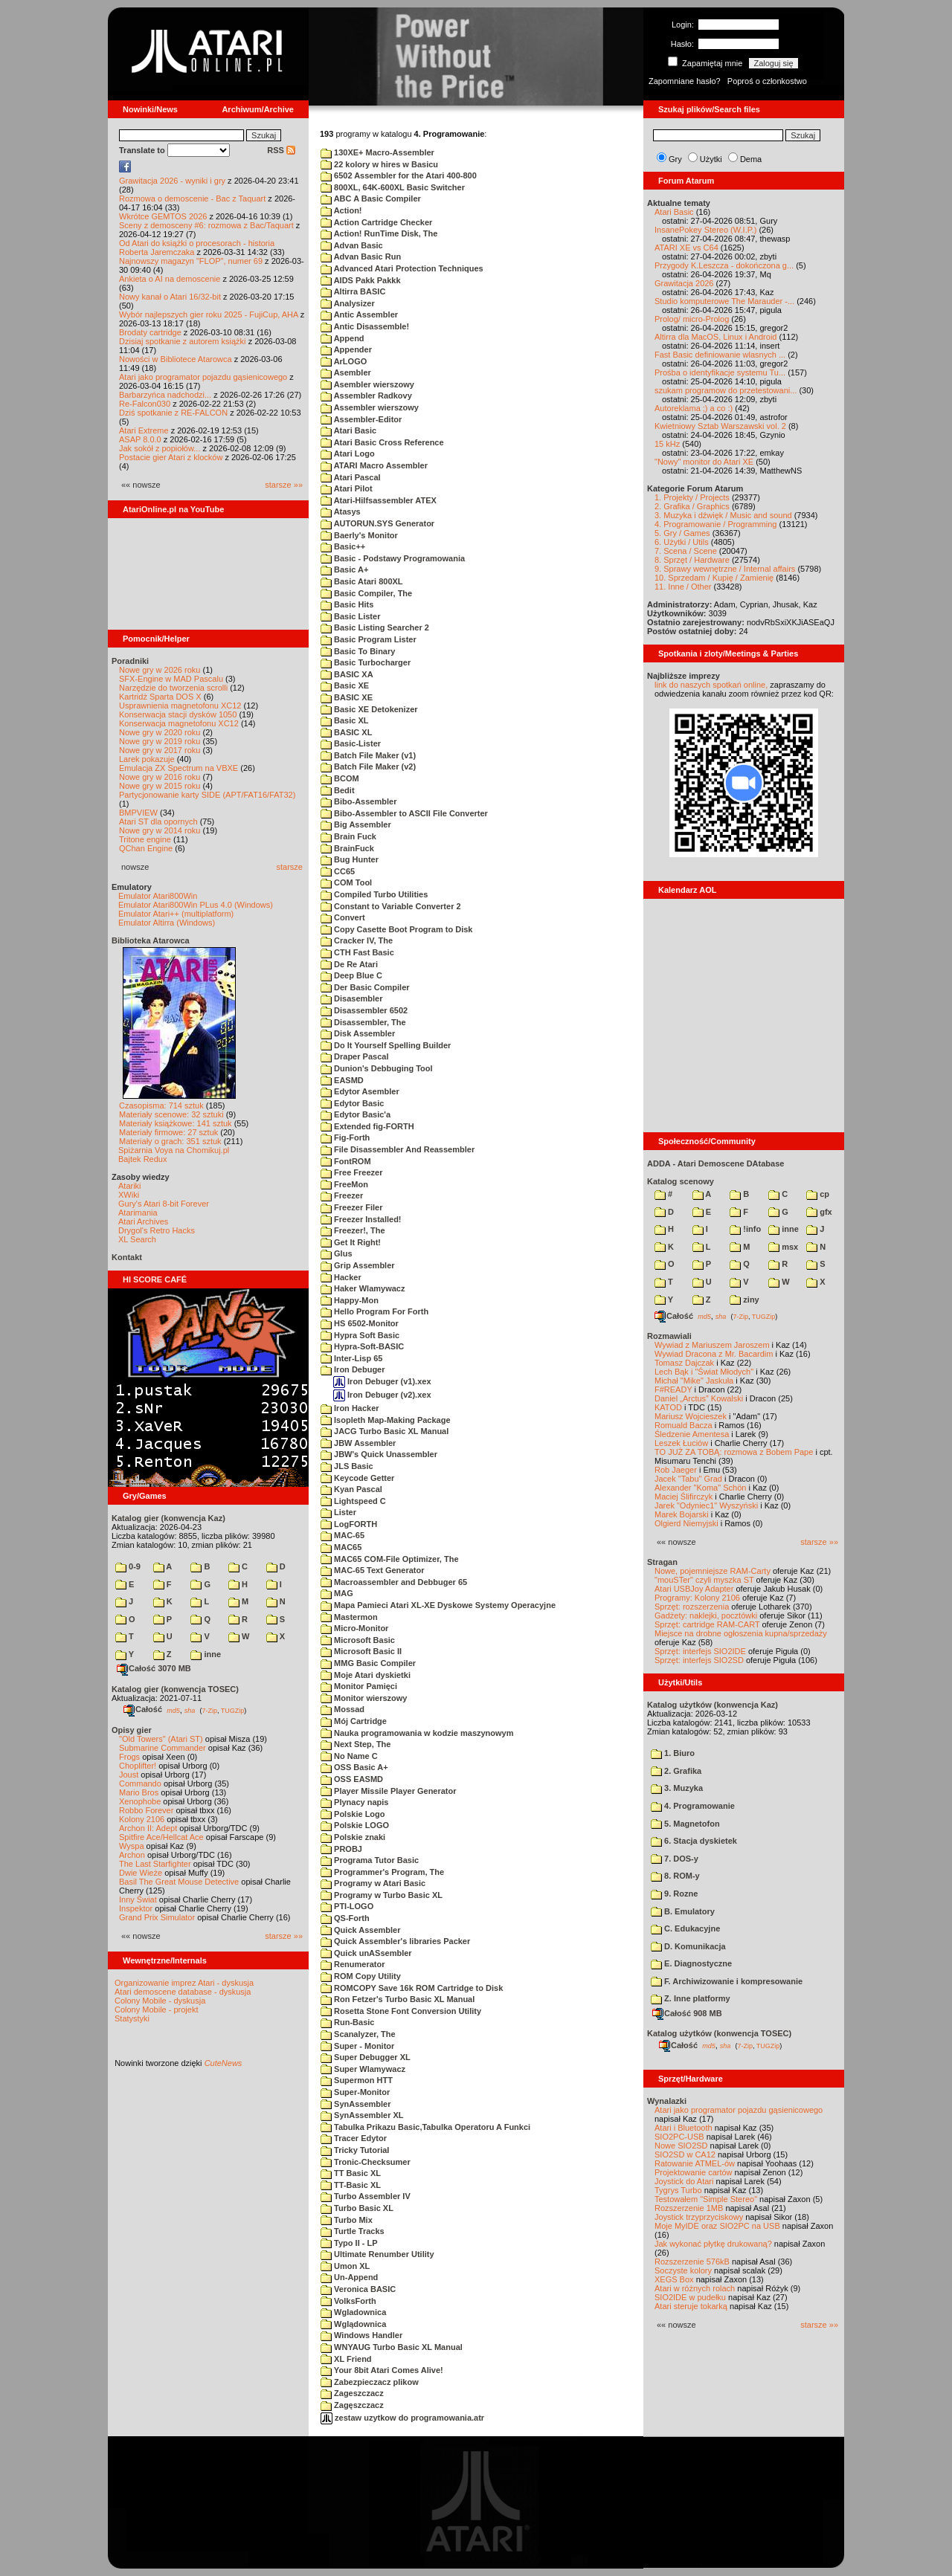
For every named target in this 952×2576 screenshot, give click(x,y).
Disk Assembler (358, 1033)
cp (817, 1193)
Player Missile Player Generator (389, 1790)
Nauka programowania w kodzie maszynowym (417, 1732)
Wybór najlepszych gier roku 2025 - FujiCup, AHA (208, 314)
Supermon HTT (357, 2080)
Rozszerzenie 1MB (688, 2208)
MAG (337, 1593)
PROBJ (341, 1848)
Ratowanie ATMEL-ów (694, 2163)
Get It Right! (351, 1242)
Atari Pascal (351, 477)
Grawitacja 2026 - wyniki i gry (172, 180)
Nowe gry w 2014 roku (159, 830)
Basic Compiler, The (366, 593)
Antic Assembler (359, 314)
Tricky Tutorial (355, 2150)
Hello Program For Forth (374, 1311)
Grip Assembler (358, 1265)
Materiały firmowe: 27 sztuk (168, 1132)
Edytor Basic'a (355, 1114)
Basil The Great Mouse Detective (179, 1881)
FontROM (346, 1161)
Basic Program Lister (368, 639)
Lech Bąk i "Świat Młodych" (703, 1371)
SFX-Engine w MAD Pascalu (171, 678)
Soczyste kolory (683, 2270)
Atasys (341, 511)
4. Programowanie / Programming (715, 524)
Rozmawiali (669, 1335)
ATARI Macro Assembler (374, 465)
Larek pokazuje (147, 759)
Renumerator (353, 1964)
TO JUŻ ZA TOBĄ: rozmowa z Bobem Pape (733, 1451)
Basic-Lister (351, 743)
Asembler (346, 372)
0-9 (128, 1566)
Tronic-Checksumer (366, 2161)
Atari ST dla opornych (158, 821)
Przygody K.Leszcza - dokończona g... (724, 265)
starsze (290, 866)
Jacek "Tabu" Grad (688, 1478)
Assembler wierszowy (370, 407)
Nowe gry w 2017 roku (159, 750)
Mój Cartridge (354, 1721)
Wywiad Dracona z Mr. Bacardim (713, 1353)
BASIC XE (347, 697)
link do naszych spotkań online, (711, 684)
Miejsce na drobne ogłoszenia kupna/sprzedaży (740, 1633)
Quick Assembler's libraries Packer (395, 1941)
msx (783, 1246)
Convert (343, 917)
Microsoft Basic (358, 1640)
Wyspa (131, 1845)
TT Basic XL (351, 2173)
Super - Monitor (357, 2045)
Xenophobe (140, 1801)
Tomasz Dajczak (684, 1362)
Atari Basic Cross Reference (382, 442)
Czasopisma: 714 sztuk (161, 1105)
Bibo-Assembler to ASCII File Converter (404, 813)
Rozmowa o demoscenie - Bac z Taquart (192, 198)
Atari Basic (348, 430)
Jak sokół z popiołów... (159, 448)
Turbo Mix (347, 2219)
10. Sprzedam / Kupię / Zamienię (714, 577)
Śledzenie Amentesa (691, 1434)
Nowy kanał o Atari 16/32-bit (170, 296)
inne (205, 1654)
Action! (341, 210)
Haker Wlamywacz (363, 1288)
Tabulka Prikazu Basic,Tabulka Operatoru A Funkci (425, 2127)
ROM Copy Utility (361, 1976)
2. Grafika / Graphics (692, 506)
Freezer (342, 1195)
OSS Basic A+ (354, 1767)
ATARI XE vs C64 (686, 247)
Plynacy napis (354, 1802)
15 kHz (667, 443)
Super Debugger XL (366, 2057)
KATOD (668, 1407)
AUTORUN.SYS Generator (377, 523)
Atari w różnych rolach (694, 2288)
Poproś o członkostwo (767, 81)
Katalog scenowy (680, 1181)
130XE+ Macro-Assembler (377, 152)
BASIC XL (346, 732)
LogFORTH (349, 1524)
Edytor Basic (352, 1103)
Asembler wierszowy (367, 384)
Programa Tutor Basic (370, 1860)
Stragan (662, 1561)
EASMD (342, 1080)
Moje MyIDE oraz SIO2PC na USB (717, 2225)
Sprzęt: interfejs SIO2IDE (700, 1651)
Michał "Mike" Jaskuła (693, 1380)
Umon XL (345, 2266)
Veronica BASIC (358, 2289)
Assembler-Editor (361, 419)
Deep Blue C (351, 975)
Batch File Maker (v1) (368, 755)
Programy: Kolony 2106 (697, 1597)
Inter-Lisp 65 (351, 1358)
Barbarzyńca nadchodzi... (165, 394)
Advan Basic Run (361, 256)
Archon (132, 1854)
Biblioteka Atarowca (151, 940)
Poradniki (130, 660)
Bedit (338, 790)
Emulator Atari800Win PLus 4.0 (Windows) (195, 904)
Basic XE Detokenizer (369, 709)
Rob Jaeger (675, 1469)
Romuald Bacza (683, 1425)
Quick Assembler (361, 1929)
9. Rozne (674, 1893)
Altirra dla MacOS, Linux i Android (715, 336)
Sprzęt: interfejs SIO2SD (699, 1660)
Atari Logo (348, 453)
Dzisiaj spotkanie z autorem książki (182, 341)
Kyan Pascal (351, 1489)
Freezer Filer (351, 1207)
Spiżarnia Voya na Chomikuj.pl (173, 1150)
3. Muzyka (677, 1787)
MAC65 (341, 1547)
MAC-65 (342, 1535)
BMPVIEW (138, 812)
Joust (128, 1774)
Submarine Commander (162, 1747)
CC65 (338, 871)
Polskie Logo (353, 1814)
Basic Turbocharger (366, 662)
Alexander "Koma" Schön (700, 1487)
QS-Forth (345, 1918)
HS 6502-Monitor (360, 1323)
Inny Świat (138, 1899)
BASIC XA (347, 674)
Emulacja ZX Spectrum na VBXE (178, 768)
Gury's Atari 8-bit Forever (163, 1203)
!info (745, 1228)
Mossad (342, 1709)
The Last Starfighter (155, 1863)
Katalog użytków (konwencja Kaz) (712, 1704)
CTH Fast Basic (357, 952)
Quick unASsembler (366, 1953)
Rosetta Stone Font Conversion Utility (401, 2011)
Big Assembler (356, 824)
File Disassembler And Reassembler (398, 1149)
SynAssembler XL (362, 2115)
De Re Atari (349, 964)
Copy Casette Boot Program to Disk (396, 929)
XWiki (128, 1194)
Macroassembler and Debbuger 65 (394, 1582)
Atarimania (138, 1212)
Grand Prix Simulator (157, 1917)
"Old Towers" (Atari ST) (161, 1738)
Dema (751, 159)
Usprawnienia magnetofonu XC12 (180, 705)
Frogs (129, 1756)
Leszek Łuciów (681, 1443)
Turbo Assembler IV (366, 2196)
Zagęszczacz (352, 2405)
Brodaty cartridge (150, 332)
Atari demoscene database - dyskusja (183, 1991)
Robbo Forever (146, 1810)
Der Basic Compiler (365, 987)
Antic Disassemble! (365, 326)
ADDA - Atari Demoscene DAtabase (715, 1163)
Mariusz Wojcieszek (690, 1416)
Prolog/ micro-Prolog (691, 318)
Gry (675, 159)
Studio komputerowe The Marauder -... (724, 301)
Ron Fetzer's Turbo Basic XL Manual (398, 1999)
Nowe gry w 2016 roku (159, 776)
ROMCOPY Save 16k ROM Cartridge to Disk (412, 1987)
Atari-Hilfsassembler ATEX (379, 500)
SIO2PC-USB (679, 2136)
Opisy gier (132, 1730)
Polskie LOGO (355, 1825)
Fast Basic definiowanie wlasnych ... (719, 354)
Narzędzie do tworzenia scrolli (173, 687)
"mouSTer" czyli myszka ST (704, 1579)
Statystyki (132, 2018)
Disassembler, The (363, 1022)
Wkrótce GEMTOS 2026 (163, 216)
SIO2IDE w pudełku (690, 2297)
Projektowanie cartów (693, 2172)
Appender (346, 349)
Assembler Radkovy (366, 395)
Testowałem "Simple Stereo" (705, 2199)
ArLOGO (344, 361)
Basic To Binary (358, 651)
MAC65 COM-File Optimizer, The (390, 1559)
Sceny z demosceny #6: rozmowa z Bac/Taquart (206, 225)
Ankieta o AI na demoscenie (169, 278)
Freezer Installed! (361, 1219)
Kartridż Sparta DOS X (160, 696)
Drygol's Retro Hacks (156, 1230)
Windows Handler (361, 2335)
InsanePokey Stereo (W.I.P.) (705, 229)
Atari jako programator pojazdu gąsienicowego (203, 376)
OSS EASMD (352, 1779)
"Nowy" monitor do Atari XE (703, 461)
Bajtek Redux (142, 1159)
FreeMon (344, 1184)
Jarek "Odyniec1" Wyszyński (706, 1505)
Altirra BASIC (353, 291)
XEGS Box (674, 2279)
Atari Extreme (144, 430)
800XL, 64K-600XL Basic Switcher (393, 187)
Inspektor (135, 1908)
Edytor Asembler (360, 1091)
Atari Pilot (347, 488)
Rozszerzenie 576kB (692, 2261)
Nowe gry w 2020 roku (159, 732)
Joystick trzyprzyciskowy (698, 2216)
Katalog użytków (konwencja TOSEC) (719, 2033)
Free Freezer (351, 1172)
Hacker (341, 1277)
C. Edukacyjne (685, 1928)
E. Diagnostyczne (691, 1963)
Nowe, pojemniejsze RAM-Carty (712, 1570)
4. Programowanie (693, 1805)
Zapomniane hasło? (685, 81)
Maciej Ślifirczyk (683, 1496)
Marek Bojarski (681, 1514)
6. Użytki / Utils (681, 542)
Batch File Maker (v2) (368, 766)
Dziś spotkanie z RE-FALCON (173, 412)
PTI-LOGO (347, 1906)
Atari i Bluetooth (683, 2127)
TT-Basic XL (351, 2184)
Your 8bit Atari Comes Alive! (382, 2370)
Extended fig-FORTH (367, 1126)
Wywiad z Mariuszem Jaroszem (712, 1344)
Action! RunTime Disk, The (379, 233)
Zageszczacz (352, 2393)
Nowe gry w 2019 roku (159, 741)
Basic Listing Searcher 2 (375, 627)
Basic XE (345, 685)
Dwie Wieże (140, 1872)
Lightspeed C (353, 1501)
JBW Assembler (358, 1443)
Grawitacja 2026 (684, 283)
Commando (140, 1783)
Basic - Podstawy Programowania (393, 558)
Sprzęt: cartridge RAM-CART (706, 1624)
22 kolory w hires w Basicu (379, 164)
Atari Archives (143, 1221)
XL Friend (346, 2358)
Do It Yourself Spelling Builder (386, 1045)
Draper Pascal (354, 1056)
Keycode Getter (357, 1477)
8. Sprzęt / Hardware (692, 559)
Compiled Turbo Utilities (374, 894)
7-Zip (209, 1710)
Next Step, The (355, 1744)
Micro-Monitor (354, 1628)
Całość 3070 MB (154, 1668)
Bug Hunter (350, 859)
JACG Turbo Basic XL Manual (384, 1431)
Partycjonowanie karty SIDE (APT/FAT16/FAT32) (207, 794)
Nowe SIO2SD (681, 2145)
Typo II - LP (349, 2242)
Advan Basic (352, 245)
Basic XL (345, 720)
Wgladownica (353, 2312)
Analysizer (348, 303)
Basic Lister (350, 616)
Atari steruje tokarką (690, 2306)
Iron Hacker (350, 1408)
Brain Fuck (348, 836)
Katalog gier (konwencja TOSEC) (175, 1689)
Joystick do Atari (683, 2181)
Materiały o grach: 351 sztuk (170, 1141)
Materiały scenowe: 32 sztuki (171, 1114)
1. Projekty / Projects (692, 497)
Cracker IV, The (357, 940)
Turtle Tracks (353, 2231)
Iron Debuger (353, 1369)
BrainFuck (347, 848)
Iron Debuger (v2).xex (382, 1394)
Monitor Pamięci (359, 1686)
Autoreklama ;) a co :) (693, 408)
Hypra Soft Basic (360, 1335)
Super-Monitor (355, 2092)
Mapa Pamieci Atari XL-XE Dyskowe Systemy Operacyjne (438, 1605)
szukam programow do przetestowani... (725, 390)
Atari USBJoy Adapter (693, 1588)
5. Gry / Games (682, 533)
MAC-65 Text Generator (373, 1570)
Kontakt (127, 1257)
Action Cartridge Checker (376, 222)
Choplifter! (137, 1765)
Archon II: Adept (149, 1828)
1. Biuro (673, 1753)
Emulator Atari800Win (157, 895)
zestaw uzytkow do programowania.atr (402, 2417)
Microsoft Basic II (361, 1651)
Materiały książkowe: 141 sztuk (175, 1123)
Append (342, 338)
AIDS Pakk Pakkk (361, 280)
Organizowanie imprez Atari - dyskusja (184, 1982)
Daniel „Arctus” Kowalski (698, 1398)
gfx (819, 1211)
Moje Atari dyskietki (366, 1674)
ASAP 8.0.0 (140, 439)
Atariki (129, 1185)
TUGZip (233, 1710)
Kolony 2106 (141, 1819)
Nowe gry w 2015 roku (159, 785)
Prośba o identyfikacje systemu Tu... (719, 372)
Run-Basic (347, 2022)
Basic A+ (344, 569)
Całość (142, 1709)
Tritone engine (145, 839)
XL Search (137, 1239)
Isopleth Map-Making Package (386, 1419)
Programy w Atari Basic (373, 1883)
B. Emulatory (683, 1911)
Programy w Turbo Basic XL (382, 1895)
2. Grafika (676, 1770)
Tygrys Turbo (678, 2190)
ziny (744, 1299)
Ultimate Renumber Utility (377, 2254)
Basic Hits (347, 604)
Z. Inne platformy (690, 1998)
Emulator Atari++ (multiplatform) (176, 913)
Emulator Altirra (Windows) (166, 922)
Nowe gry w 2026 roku (159, 669)
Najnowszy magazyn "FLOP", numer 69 (191, 260)
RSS (281, 150)
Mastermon (349, 1617)
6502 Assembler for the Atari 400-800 (399, 175)
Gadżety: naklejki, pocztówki (705, 1615)
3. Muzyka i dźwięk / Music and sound (723, 515)
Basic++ (343, 546)
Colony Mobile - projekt (157, 2009)
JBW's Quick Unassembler (379, 1454)
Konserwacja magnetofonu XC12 (179, 723)
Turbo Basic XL (357, 2208)
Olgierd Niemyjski (686, 1523)
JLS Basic (347, 1466)
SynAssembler (355, 2103)
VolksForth (348, 2300)
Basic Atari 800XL (362, 581)
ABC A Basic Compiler (371, 198)
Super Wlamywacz (363, 2069)
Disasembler (351, 998)
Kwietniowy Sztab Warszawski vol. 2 (720, 426)
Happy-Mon (350, 1300)
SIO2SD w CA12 (684, 2154)
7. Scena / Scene (685, 550)
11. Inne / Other (682, 586)
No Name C (349, 1756)
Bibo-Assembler (358, 801)
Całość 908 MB (687, 2013)
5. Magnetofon (685, 1823)
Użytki (711, 159)
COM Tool (346, 882)
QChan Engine (146, 848)
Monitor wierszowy (364, 1698)
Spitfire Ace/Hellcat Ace (161, 1837)
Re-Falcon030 (144, 403)
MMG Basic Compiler (368, 1663)
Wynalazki (666, 2100)
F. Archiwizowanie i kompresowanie (727, 1981)
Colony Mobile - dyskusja (160, 2000)
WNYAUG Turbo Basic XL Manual (392, 2347)
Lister (338, 1512)
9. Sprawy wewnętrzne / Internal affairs (724, 568)
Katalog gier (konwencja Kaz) (168, 1518)
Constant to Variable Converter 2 (391, 906)
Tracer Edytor (354, 2138)
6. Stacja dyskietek (694, 1840)
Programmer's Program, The (382, 1872)
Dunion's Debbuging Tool (377, 1068)
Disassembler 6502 (364, 1010)
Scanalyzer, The (358, 2034)
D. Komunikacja (688, 1946)
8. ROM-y (675, 1875)
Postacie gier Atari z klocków (170, 457)
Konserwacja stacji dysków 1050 (178, 714)
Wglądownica (353, 2324)
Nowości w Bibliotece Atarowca (175, 359)
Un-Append (349, 2277)
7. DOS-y (674, 1858)
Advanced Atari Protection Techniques (402, 268)
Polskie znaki (353, 1837)
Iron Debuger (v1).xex (382, 1381)
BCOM (340, 778)
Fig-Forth (345, 1137)
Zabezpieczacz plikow (370, 2382)
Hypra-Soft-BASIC (362, 1346)
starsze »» (284, 484)
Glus (337, 1253)
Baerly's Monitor (359, 535)
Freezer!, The (353, 1230)
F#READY (673, 1389)
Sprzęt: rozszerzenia (691, 1606)
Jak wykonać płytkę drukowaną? (713, 2243)
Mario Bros (138, 1792)
